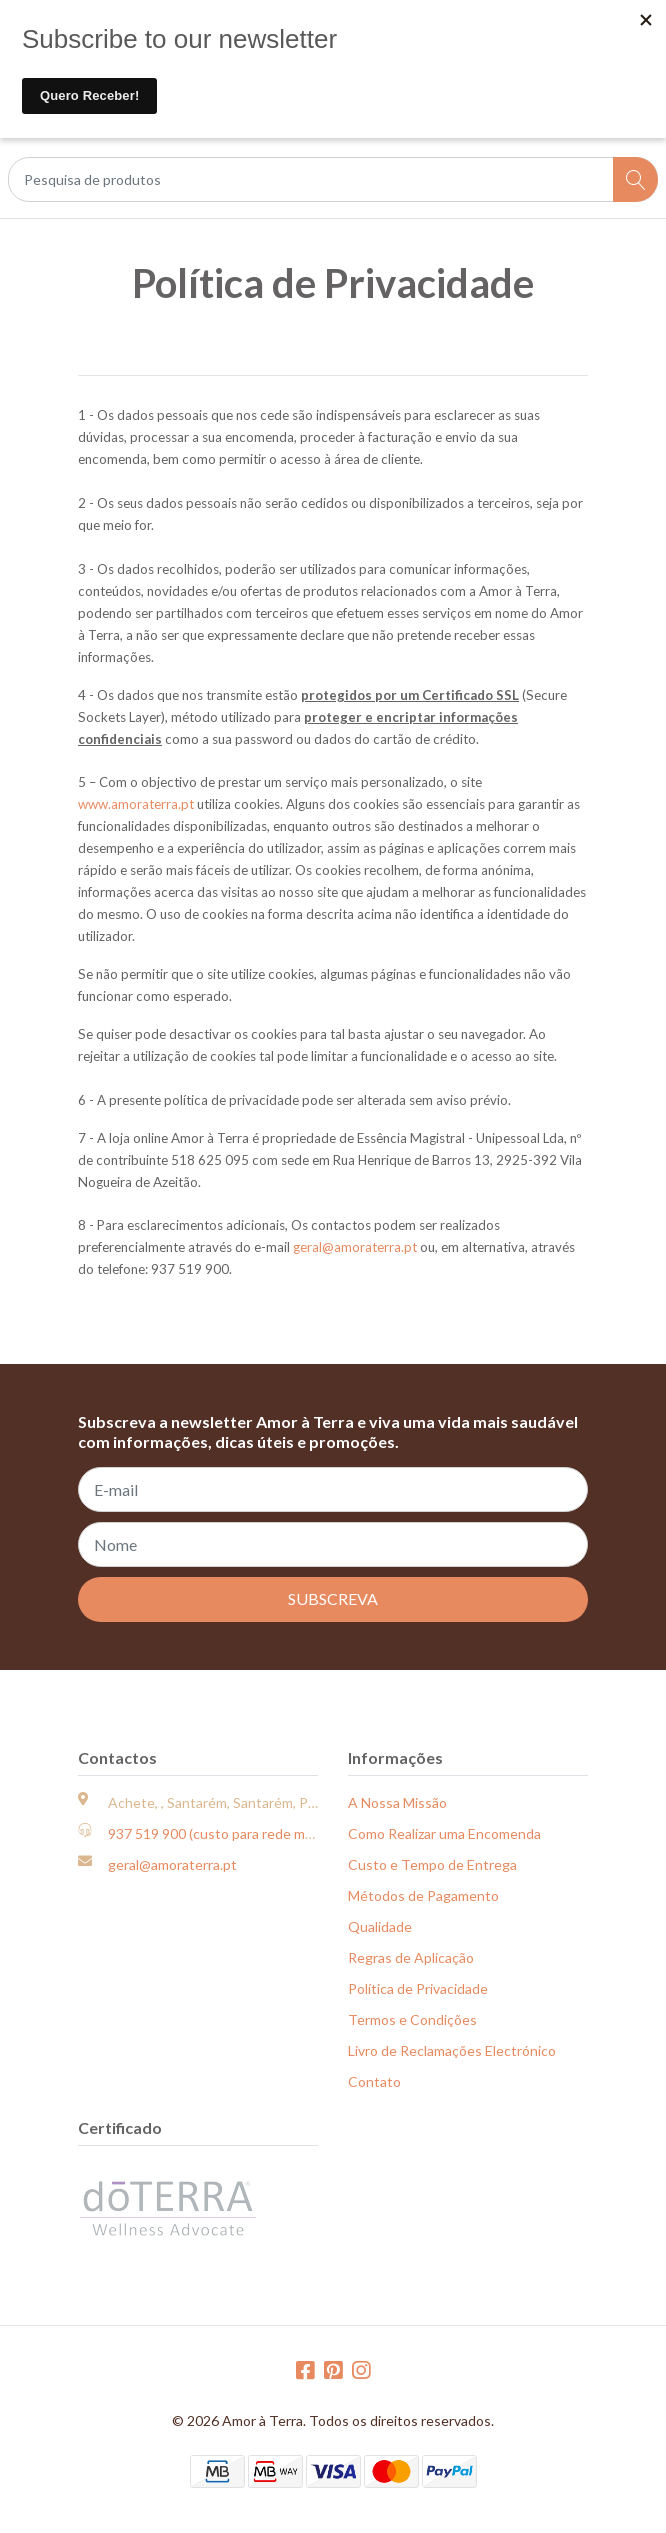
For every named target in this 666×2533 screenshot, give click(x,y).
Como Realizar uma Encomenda (444, 1833)
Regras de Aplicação (411, 1957)
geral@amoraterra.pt (355, 1247)
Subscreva (333, 1598)
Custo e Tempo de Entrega (432, 1864)
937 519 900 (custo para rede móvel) (221, 1833)
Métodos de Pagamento (423, 1895)
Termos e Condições (412, 2019)
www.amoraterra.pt (136, 804)
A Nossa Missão (397, 1802)
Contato (374, 2081)
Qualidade (380, 1926)
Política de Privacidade (418, 1988)
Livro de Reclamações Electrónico (452, 2050)
